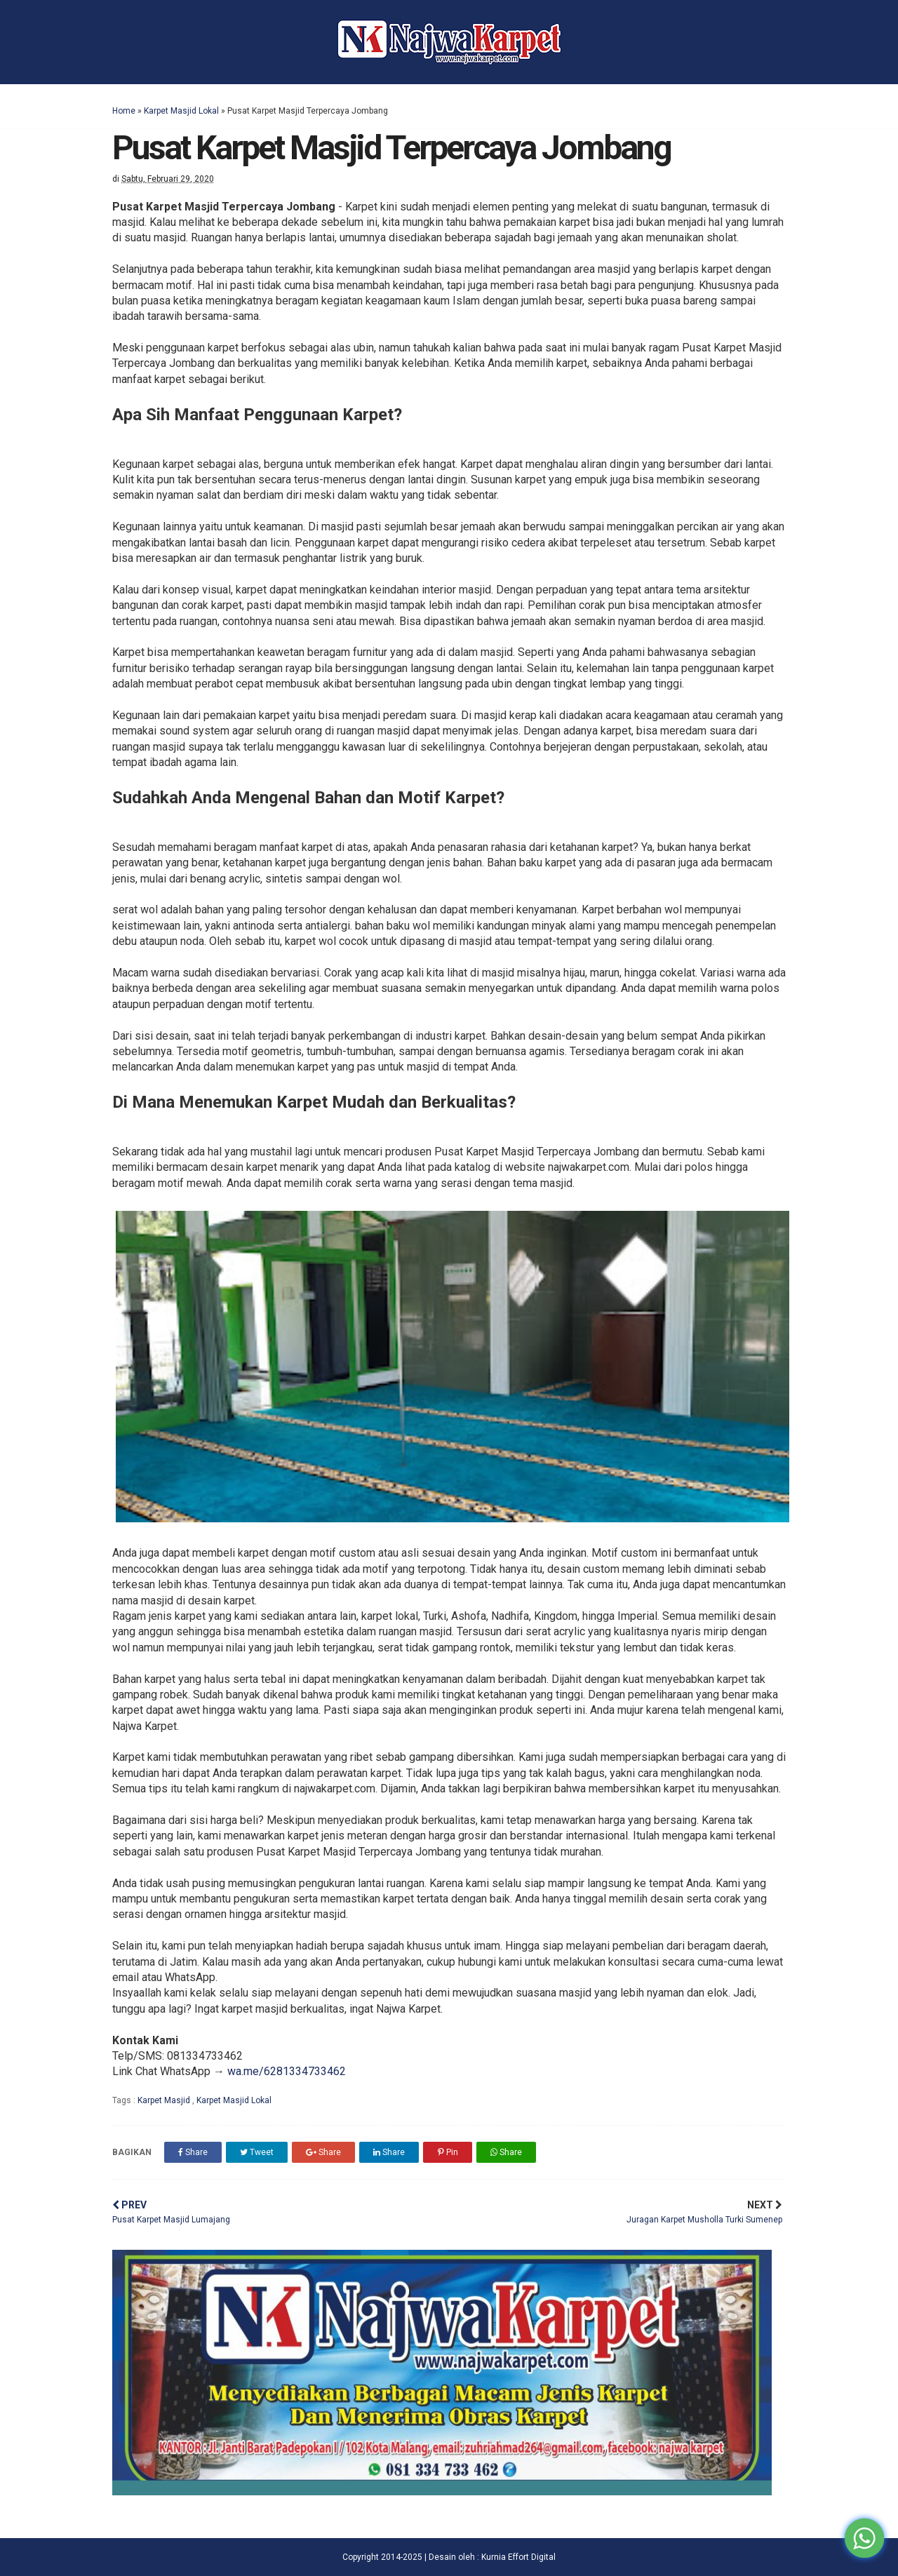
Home (123, 111)
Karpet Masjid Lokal (181, 111)
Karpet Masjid (165, 2100)
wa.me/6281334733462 (286, 2071)
